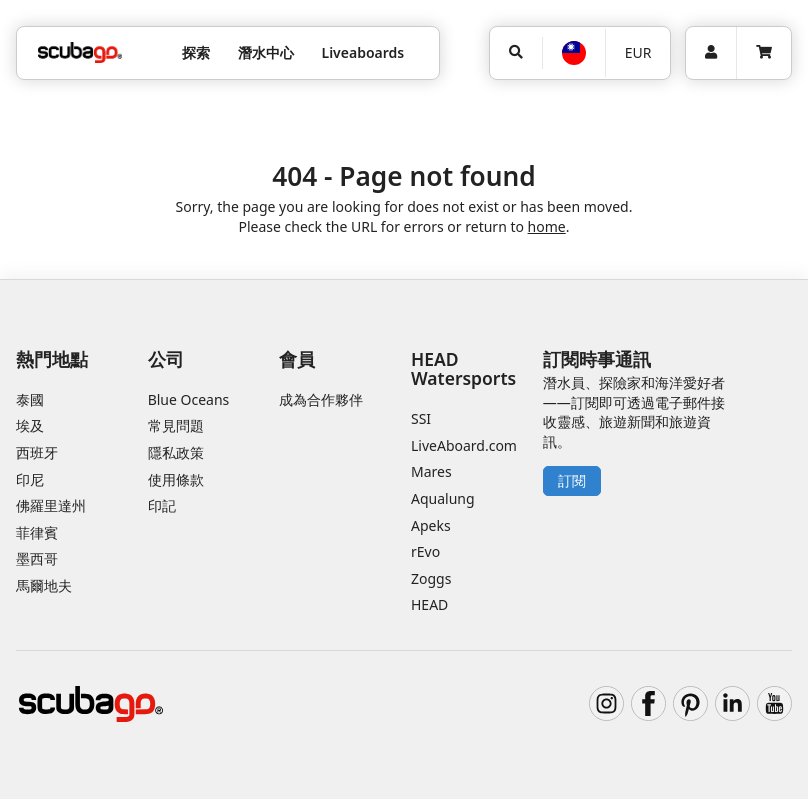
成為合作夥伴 (321, 399)
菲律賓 (37, 532)
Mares (431, 471)
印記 (162, 505)
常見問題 (176, 425)
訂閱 (572, 480)
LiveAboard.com (464, 445)
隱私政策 (176, 452)
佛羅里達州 (51, 505)
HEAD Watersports (463, 368)
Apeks (431, 525)
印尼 (30, 479)
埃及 (30, 425)
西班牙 (37, 452)
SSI (421, 418)
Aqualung (443, 498)
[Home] (80, 52)
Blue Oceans (189, 399)
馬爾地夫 (44, 585)
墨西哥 (37, 558)
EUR (638, 52)
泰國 (30, 399)
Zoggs (431, 578)
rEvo (425, 551)
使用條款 (176, 479)
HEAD (429, 604)
